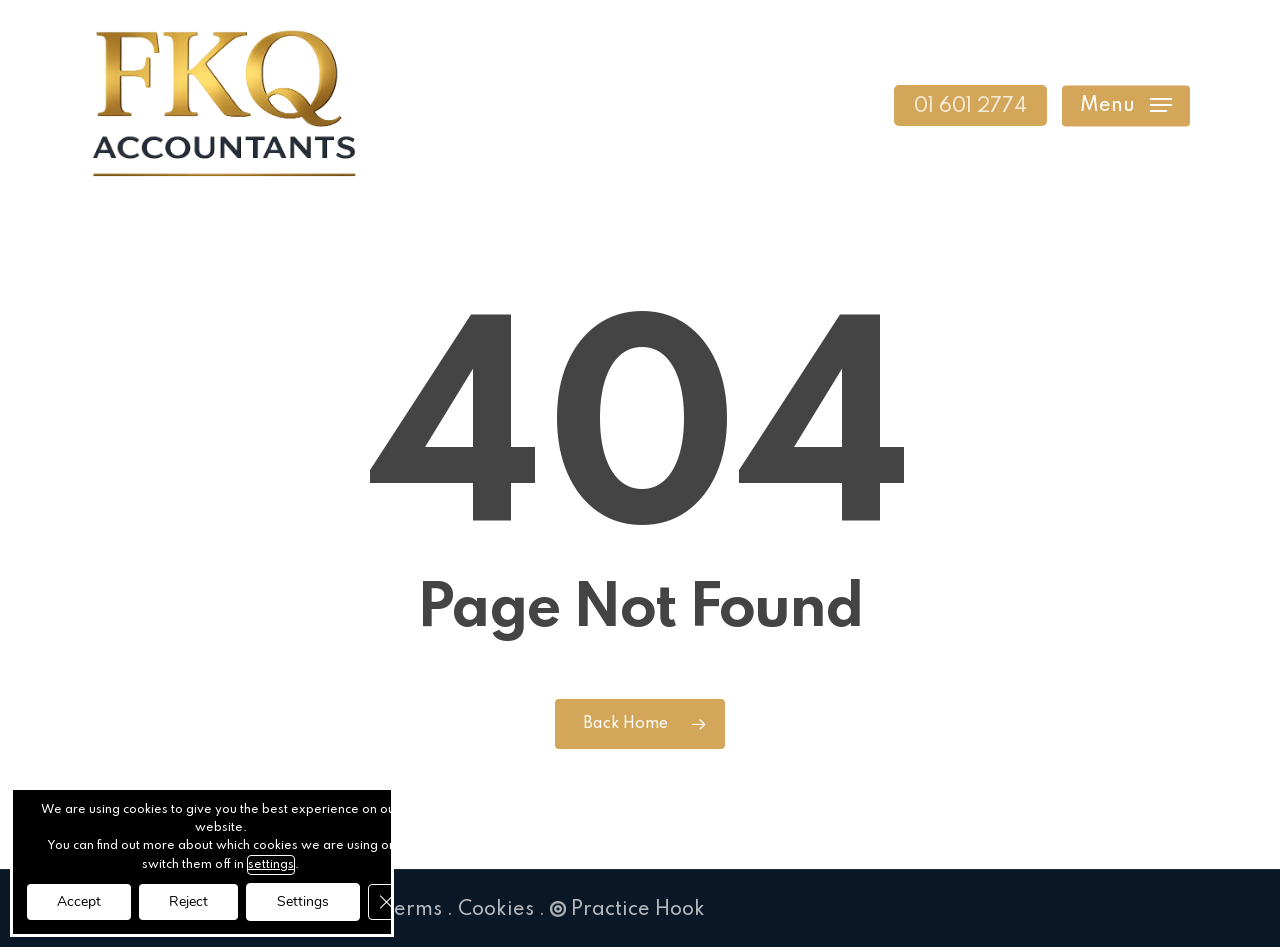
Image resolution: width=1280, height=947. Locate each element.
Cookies (496, 910)
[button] (1126, 105)
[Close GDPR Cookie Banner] (386, 902)
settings (271, 865)
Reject (188, 901)
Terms (412, 910)
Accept (79, 901)
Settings (303, 901)
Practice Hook (627, 910)
